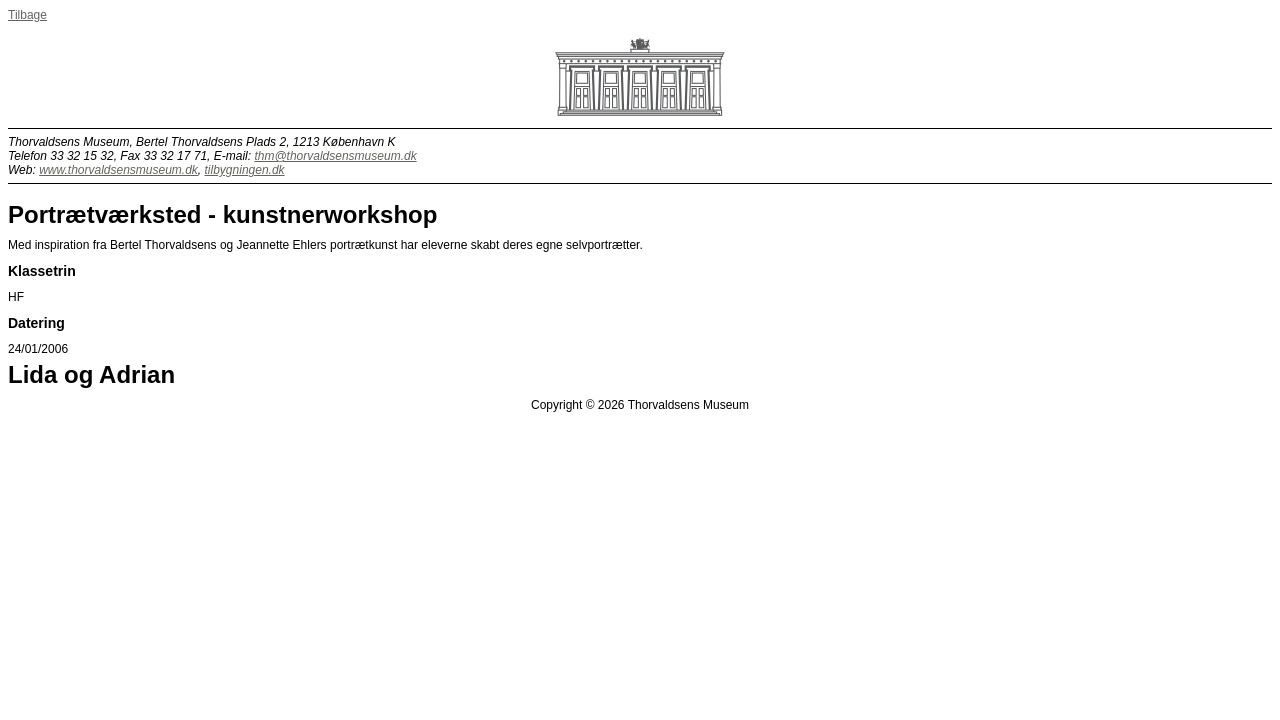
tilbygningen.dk (245, 170)
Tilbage (27, 15)
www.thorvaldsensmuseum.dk (118, 170)
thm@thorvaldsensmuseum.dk (335, 156)
